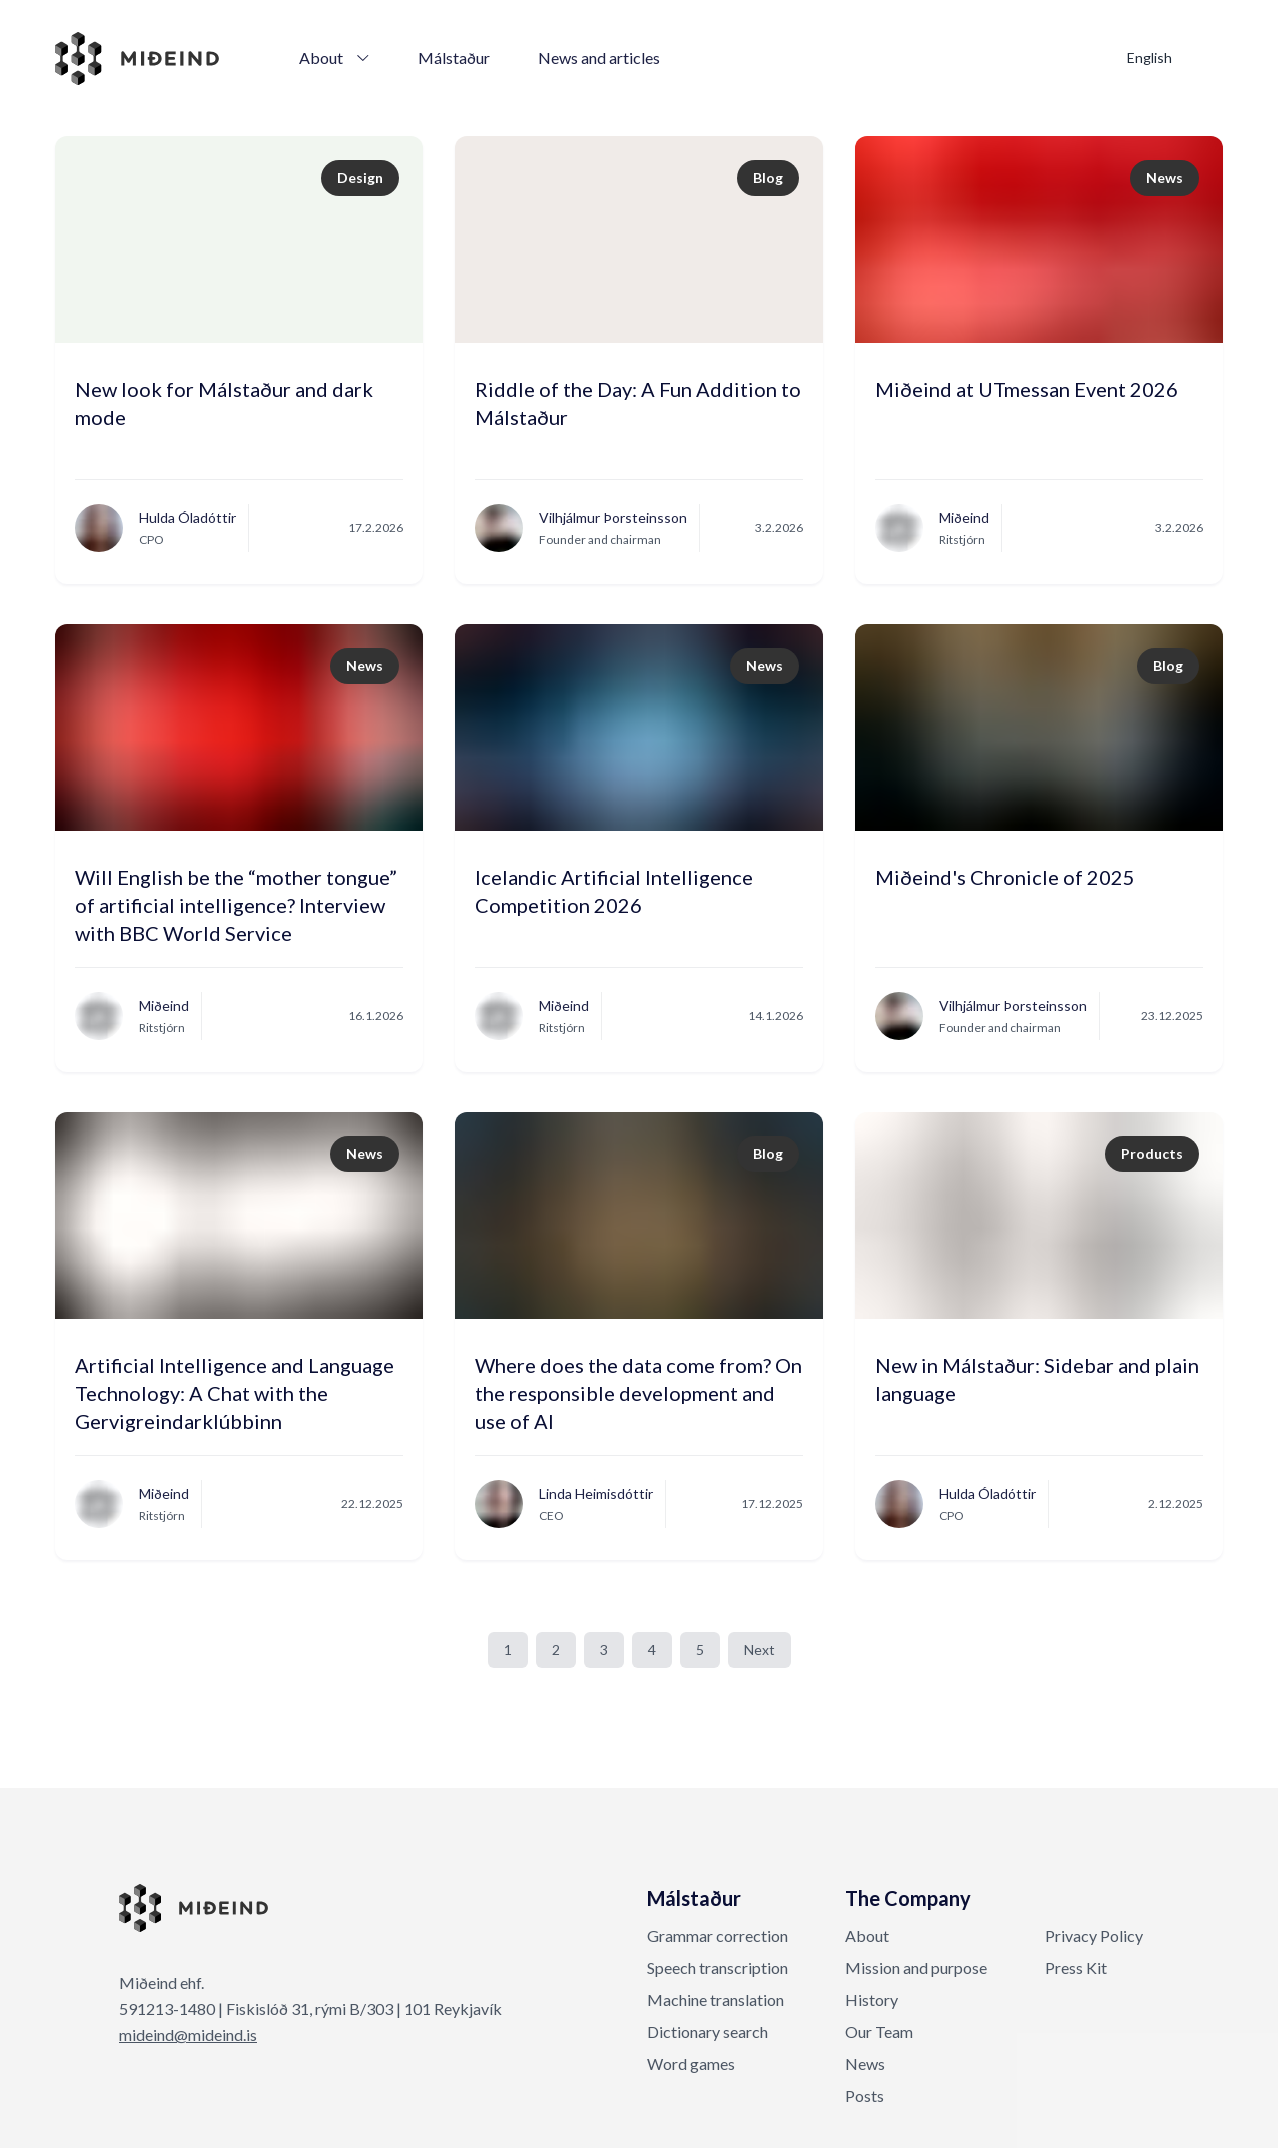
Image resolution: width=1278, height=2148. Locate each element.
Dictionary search (707, 2031)
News (865, 2063)
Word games (691, 2063)
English (1149, 57)
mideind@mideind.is (188, 2034)
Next (759, 1649)
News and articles (599, 57)
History (871, 1999)
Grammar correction (717, 1935)
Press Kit (1076, 1967)
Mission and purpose (916, 1967)
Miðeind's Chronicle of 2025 (1005, 877)
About (334, 57)
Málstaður (454, 57)
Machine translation (715, 1999)
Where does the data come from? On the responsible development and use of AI (638, 1384)
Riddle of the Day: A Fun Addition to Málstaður (638, 403)
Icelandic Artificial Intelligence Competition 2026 (614, 891)
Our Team (879, 2031)
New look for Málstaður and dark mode (224, 403)
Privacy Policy (1094, 1935)
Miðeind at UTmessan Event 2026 (1026, 389)
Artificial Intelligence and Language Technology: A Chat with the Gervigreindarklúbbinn (234, 1384)
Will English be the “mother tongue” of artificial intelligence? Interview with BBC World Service (236, 896)
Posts (864, 2095)
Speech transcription (717, 1967)
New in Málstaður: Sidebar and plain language (1037, 1379)
